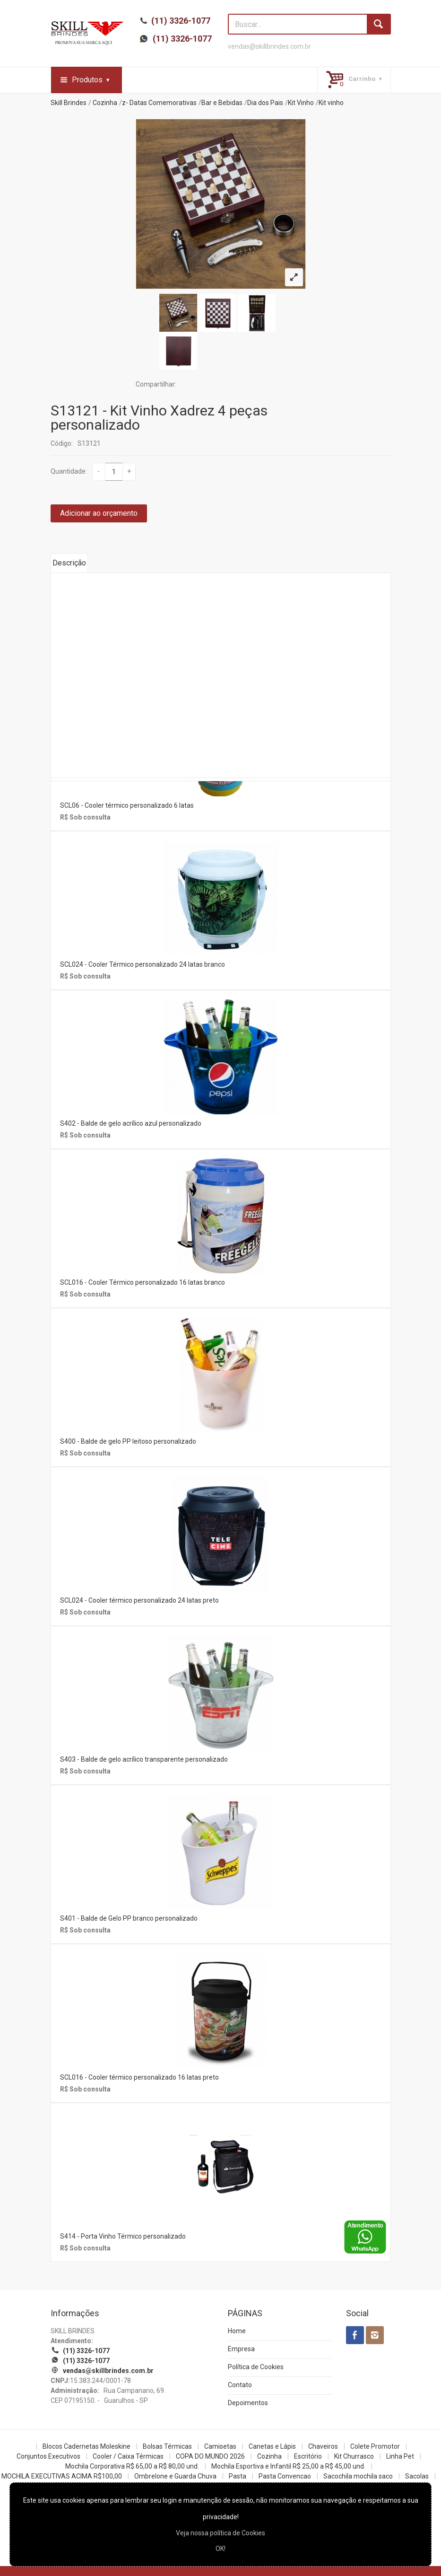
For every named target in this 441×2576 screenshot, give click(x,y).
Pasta (237, 2476)
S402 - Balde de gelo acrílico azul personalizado (130, 1123)
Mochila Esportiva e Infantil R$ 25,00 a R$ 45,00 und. (288, 2466)
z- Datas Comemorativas (159, 102)
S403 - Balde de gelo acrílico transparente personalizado (144, 1759)
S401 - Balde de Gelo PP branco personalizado (129, 1918)
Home (237, 2331)
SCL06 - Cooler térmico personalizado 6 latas (127, 805)
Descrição (69, 562)
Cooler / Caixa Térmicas (128, 2456)
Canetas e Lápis (272, 2446)
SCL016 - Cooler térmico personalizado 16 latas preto (139, 2077)
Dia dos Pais (265, 102)
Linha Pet (400, 2456)
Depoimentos (248, 2403)
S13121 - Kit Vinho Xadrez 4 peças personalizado (159, 417)
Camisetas (220, 2446)
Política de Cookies (256, 2367)
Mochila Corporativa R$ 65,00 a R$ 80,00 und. (132, 2466)
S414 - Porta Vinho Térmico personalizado (123, 2236)
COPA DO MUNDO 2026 (210, 2456)
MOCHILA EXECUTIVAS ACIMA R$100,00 (61, 2476)
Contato (240, 2385)
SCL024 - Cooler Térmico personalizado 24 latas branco (142, 964)
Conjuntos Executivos (48, 2456)
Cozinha (105, 102)
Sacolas (417, 2476)
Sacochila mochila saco (358, 2476)
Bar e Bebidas (221, 102)
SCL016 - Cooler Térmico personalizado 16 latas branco (142, 1282)
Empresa (241, 2349)
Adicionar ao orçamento (99, 513)
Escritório (308, 2456)
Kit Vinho (301, 102)
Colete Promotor (375, 2446)
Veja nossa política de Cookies (220, 2533)
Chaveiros (323, 2446)
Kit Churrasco (354, 2456)
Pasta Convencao (285, 2476)
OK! (220, 2548)
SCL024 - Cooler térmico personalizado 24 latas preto (139, 1600)
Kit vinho (331, 102)
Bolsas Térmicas (167, 2446)
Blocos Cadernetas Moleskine (86, 2446)
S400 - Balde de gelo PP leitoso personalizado (128, 1441)
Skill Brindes (68, 102)
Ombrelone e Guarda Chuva (175, 2476)
